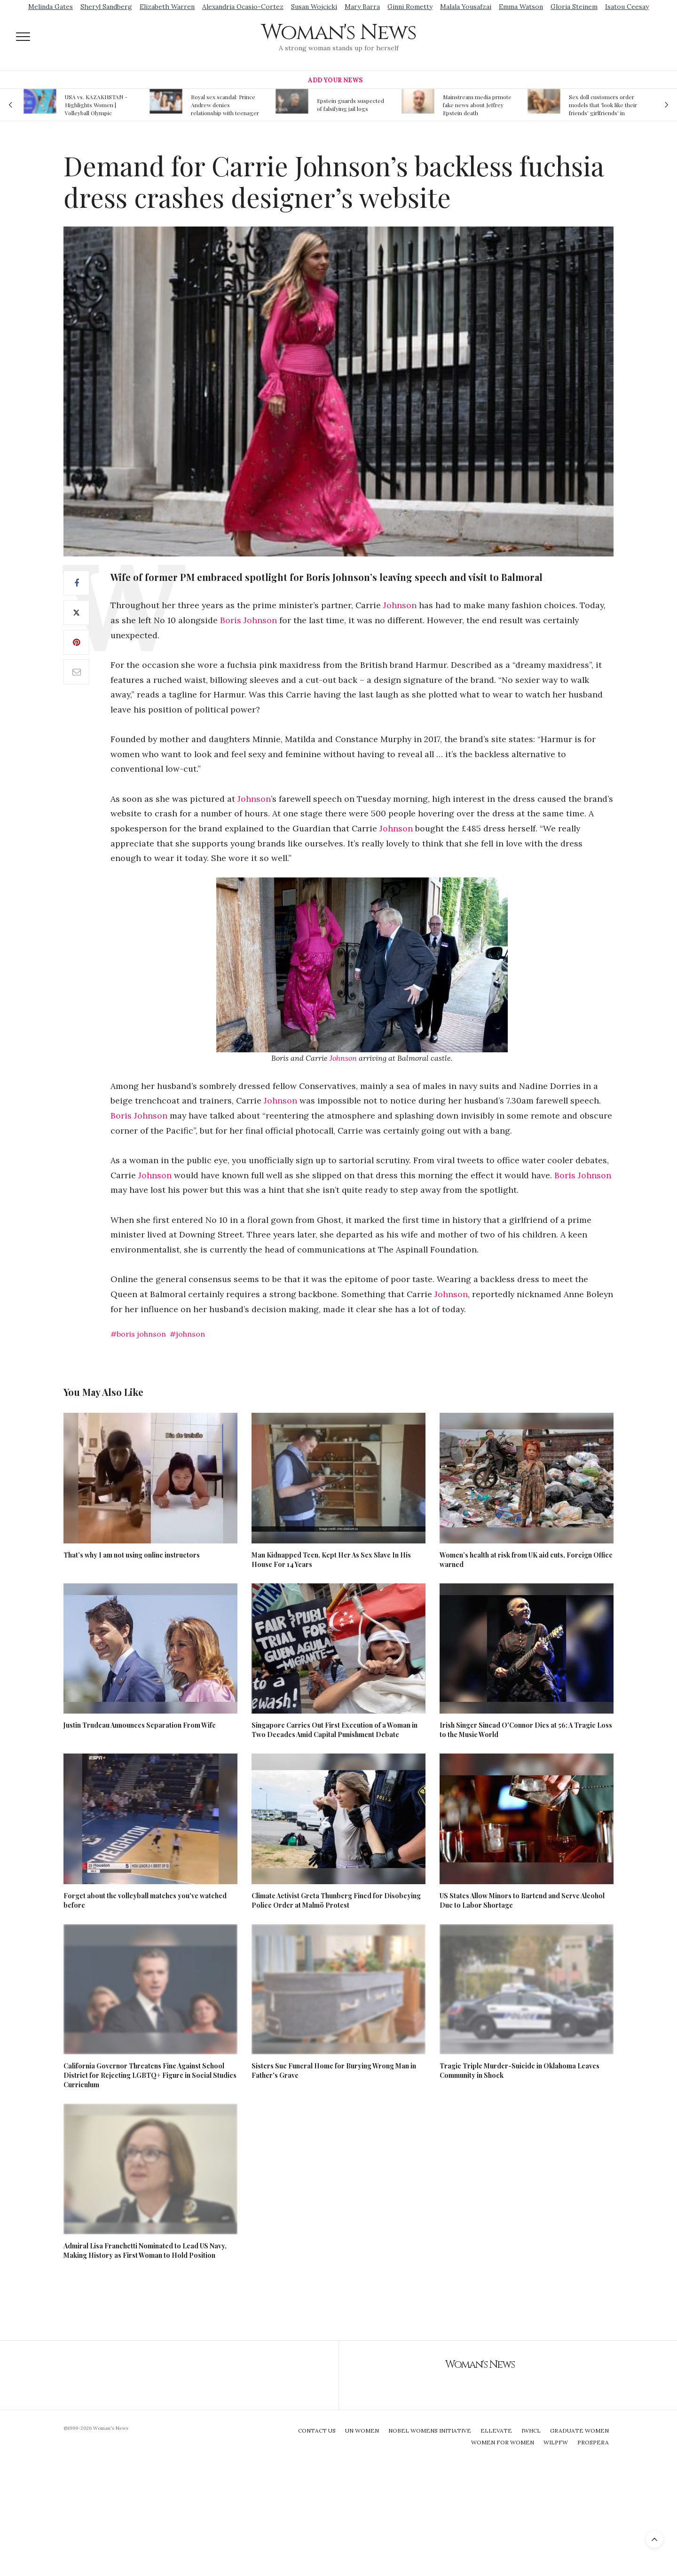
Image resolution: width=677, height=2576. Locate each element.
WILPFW (555, 2442)
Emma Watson (521, 6)
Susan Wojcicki (314, 6)
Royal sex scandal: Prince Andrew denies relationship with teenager (225, 105)
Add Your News (335, 80)
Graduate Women (579, 2430)
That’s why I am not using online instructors (131, 1554)
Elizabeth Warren (167, 6)
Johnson (400, 605)
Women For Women (502, 2442)
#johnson (187, 1334)
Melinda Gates (50, 6)
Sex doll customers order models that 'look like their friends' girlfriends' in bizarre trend (603, 105)
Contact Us (317, 2430)
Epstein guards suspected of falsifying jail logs (350, 104)
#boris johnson (138, 1334)
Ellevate (496, 2430)
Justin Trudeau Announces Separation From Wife (139, 1725)
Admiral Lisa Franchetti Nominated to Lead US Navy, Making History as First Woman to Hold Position (145, 2250)
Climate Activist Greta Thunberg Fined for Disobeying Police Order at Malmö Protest (336, 1900)
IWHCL (531, 2430)
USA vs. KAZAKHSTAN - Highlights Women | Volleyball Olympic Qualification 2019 (96, 105)
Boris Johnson (248, 620)
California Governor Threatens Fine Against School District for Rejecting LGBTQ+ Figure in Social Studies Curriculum (149, 2075)
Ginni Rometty (410, 6)
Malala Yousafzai (465, 6)
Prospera (593, 2442)
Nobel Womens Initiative (429, 2430)
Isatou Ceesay (627, 6)
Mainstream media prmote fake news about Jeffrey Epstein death (477, 105)
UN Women (362, 2430)
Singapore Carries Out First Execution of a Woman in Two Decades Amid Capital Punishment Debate (334, 1730)
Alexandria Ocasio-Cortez (242, 6)
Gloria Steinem (574, 6)
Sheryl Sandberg (106, 6)
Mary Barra (362, 6)
